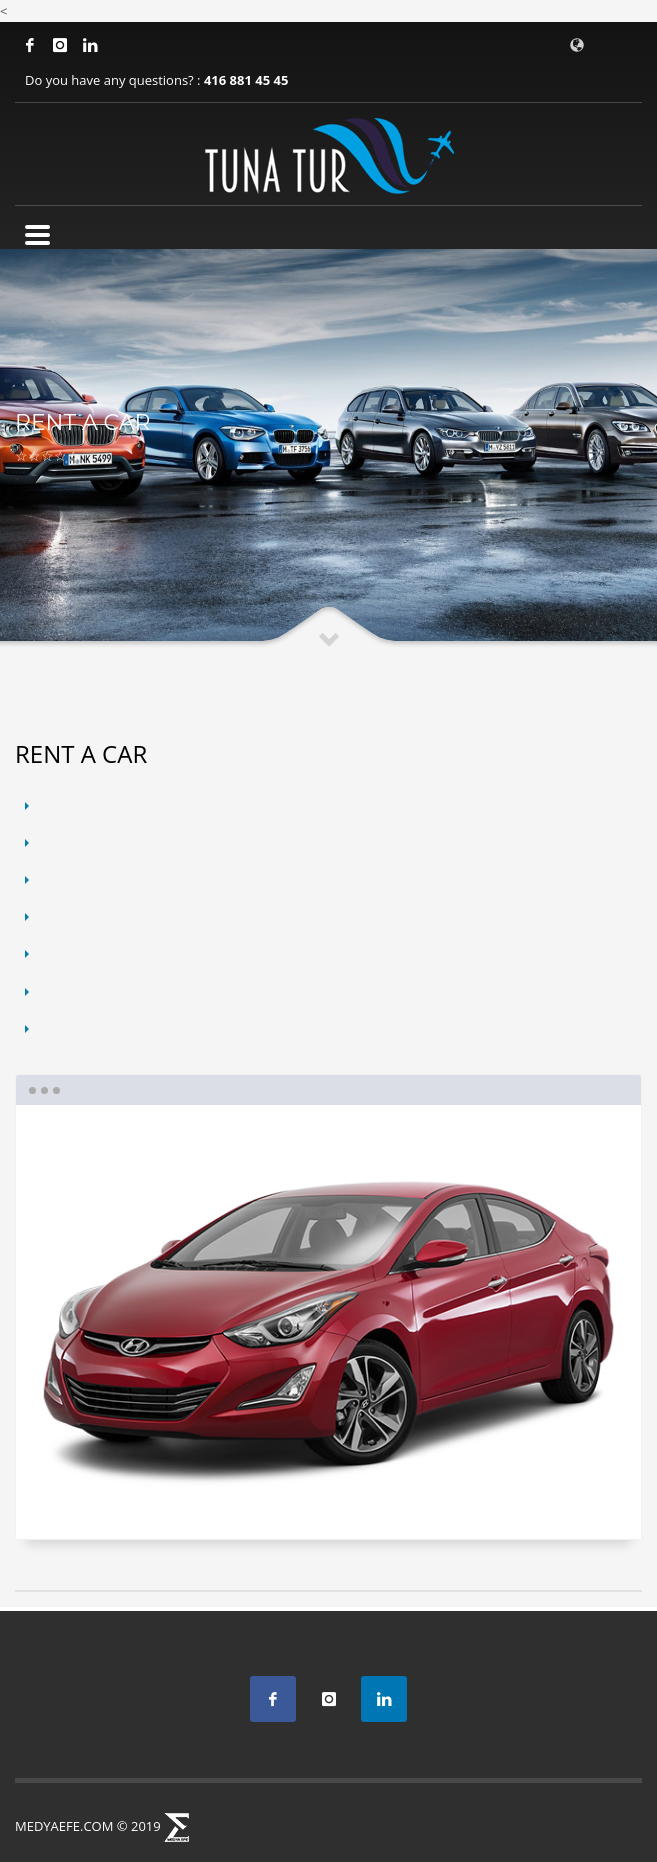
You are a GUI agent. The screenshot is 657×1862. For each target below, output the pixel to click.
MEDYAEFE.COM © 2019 (88, 1826)
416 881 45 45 (246, 80)
